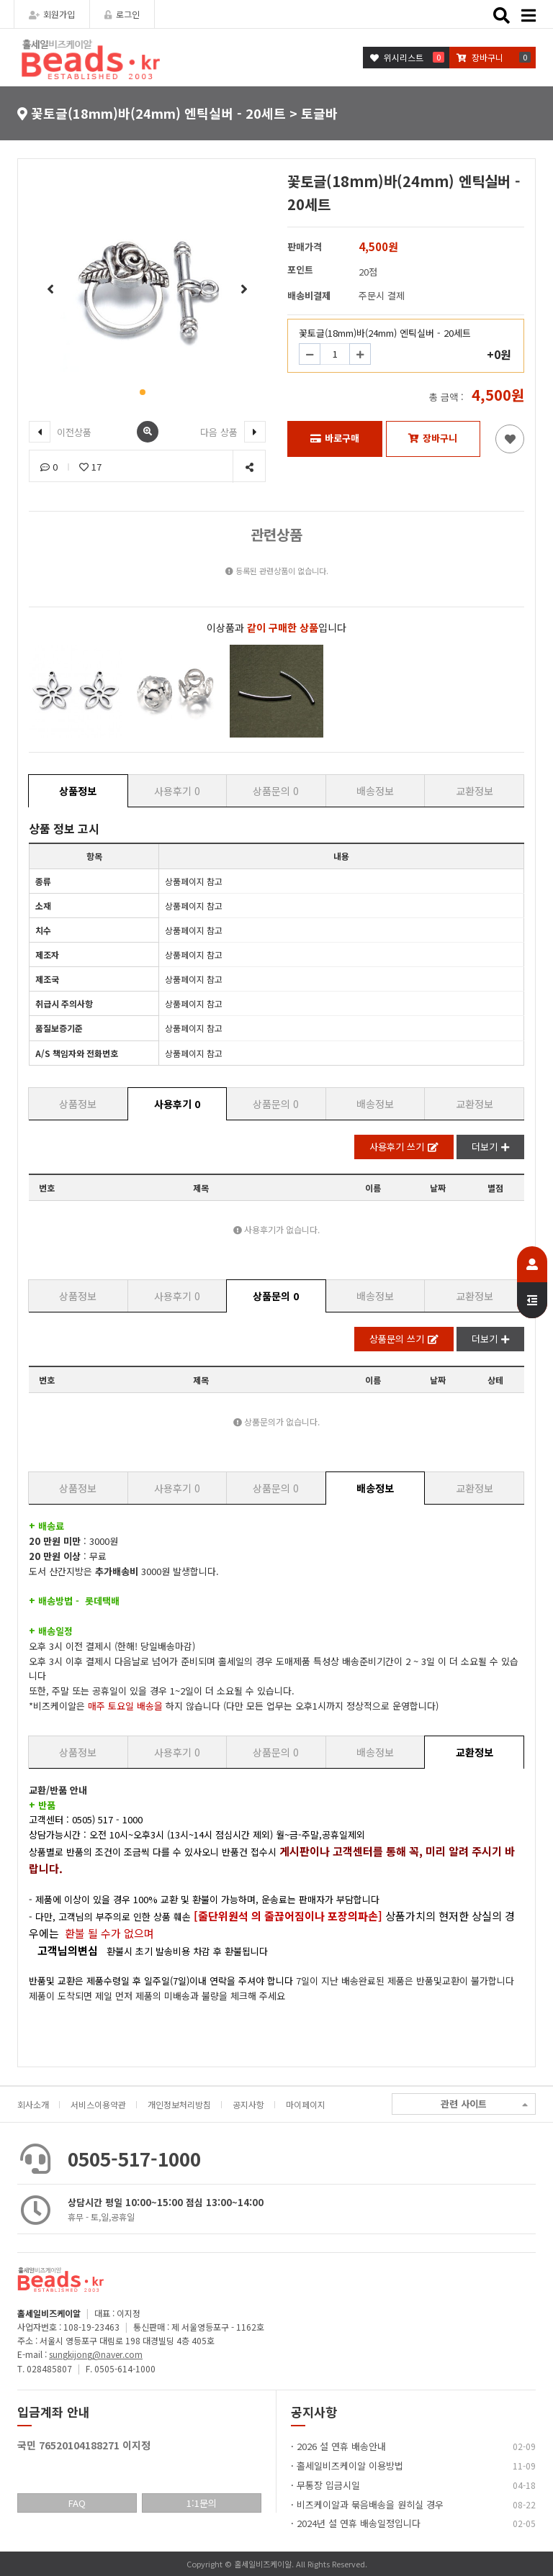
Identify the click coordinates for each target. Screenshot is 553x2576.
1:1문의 (201, 2503)
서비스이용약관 (98, 2104)
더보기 (490, 1146)
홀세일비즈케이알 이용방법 (350, 2465)
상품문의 (276, 791)
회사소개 (33, 2104)
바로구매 (334, 438)
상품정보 (77, 791)
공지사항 (248, 2104)
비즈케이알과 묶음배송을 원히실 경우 (370, 2504)
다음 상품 (233, 432)
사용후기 (177, 791)
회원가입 (52, 14)
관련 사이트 (484, 2104)
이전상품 (60, 432)
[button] (142, 392)
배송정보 (375, 791)
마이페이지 (305, 2104)
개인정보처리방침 (179, 2104)
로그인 (122, 14)
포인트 (300, 269)
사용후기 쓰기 (404, 1146)
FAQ (77, 2503)
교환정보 (474, 791)
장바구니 (432, 438)
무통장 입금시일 (328, 2485)
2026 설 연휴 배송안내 (341, 2446)
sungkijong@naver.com (96, 2354)
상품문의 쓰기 (404, 1339)
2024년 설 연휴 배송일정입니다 (359, 2523)
